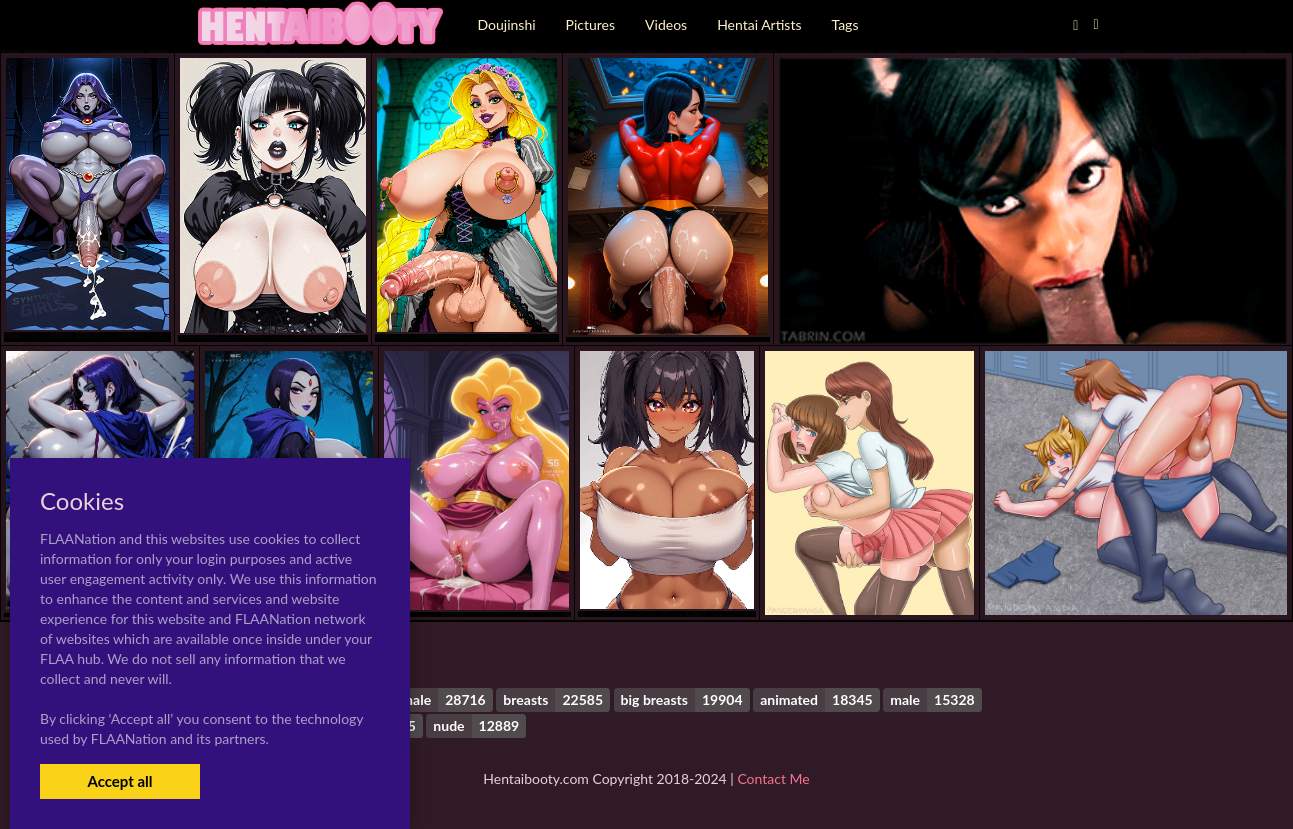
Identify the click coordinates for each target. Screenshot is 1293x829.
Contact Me (773, 778)
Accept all (119, 781)
